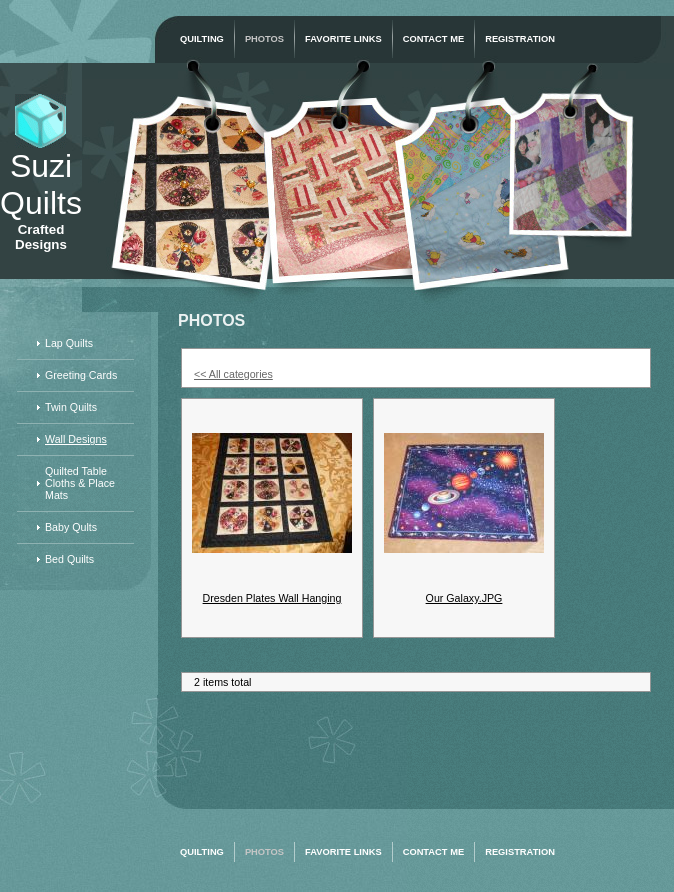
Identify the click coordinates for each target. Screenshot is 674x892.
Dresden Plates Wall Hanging (272, 598)
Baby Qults (71, 527)
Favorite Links (343, 39)
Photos (264, 39)
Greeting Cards (81, 375)
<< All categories (233, 374)
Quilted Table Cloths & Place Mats (80, 483)
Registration (520, 39)
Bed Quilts (69, 559)
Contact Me (434, 39)
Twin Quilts (71, 407)
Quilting (202, 39)
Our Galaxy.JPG (464, 598)
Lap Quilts (69, 343)
